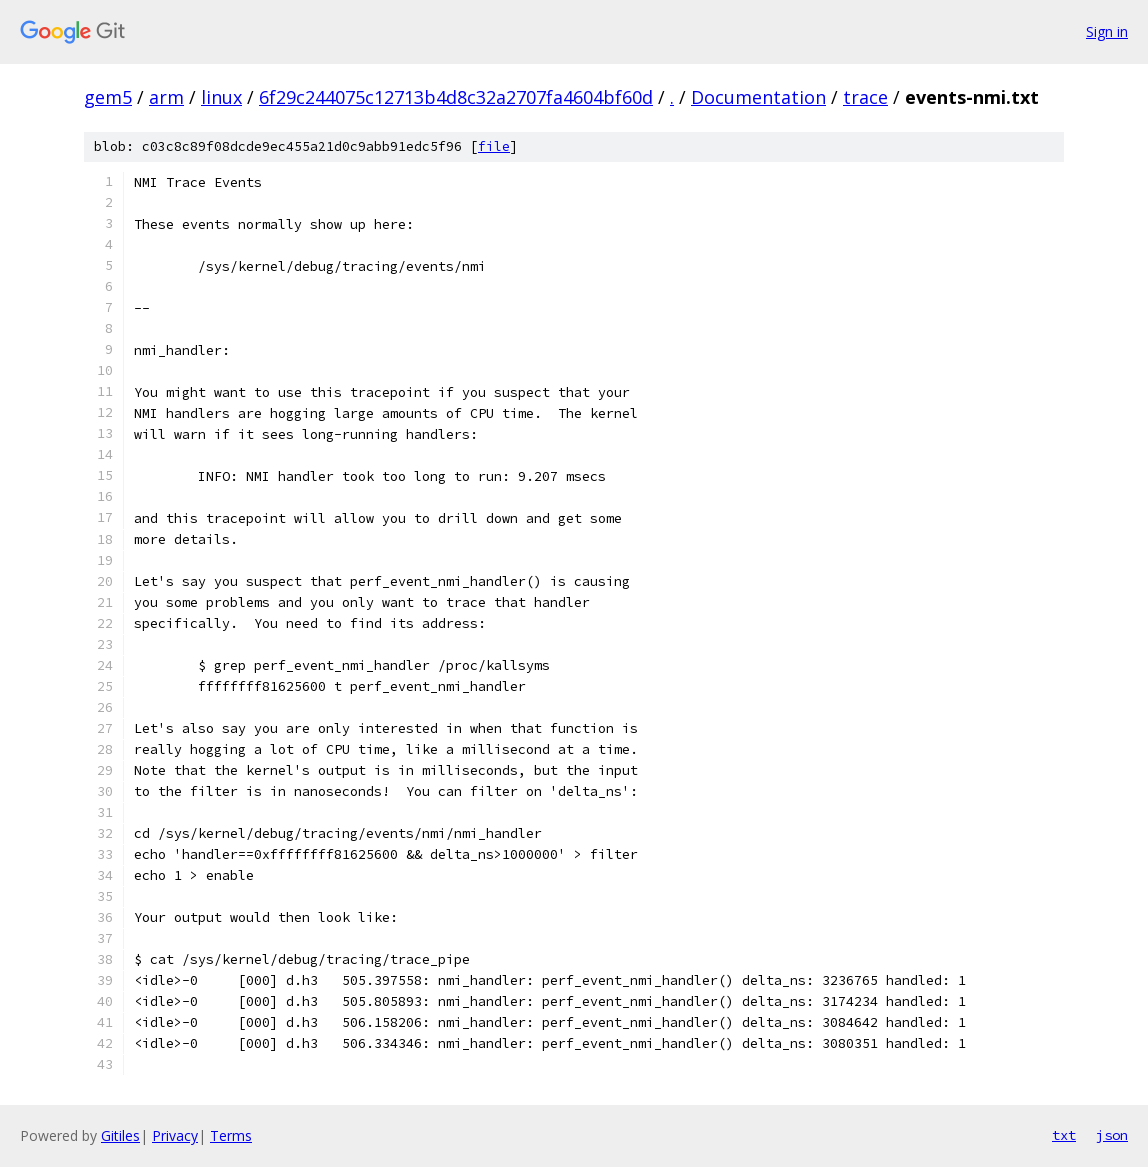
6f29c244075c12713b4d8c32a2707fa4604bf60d (456, 97)
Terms (231, 1135)
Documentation (758, 97)
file (494, 146)
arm (166, 97)
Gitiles (120, 1135)
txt (1064, 1135)
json (1112, 1135)
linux (221, 97)
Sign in (1107, 31)
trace (865, 97)
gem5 (108, 97)
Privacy (175, 1135)
